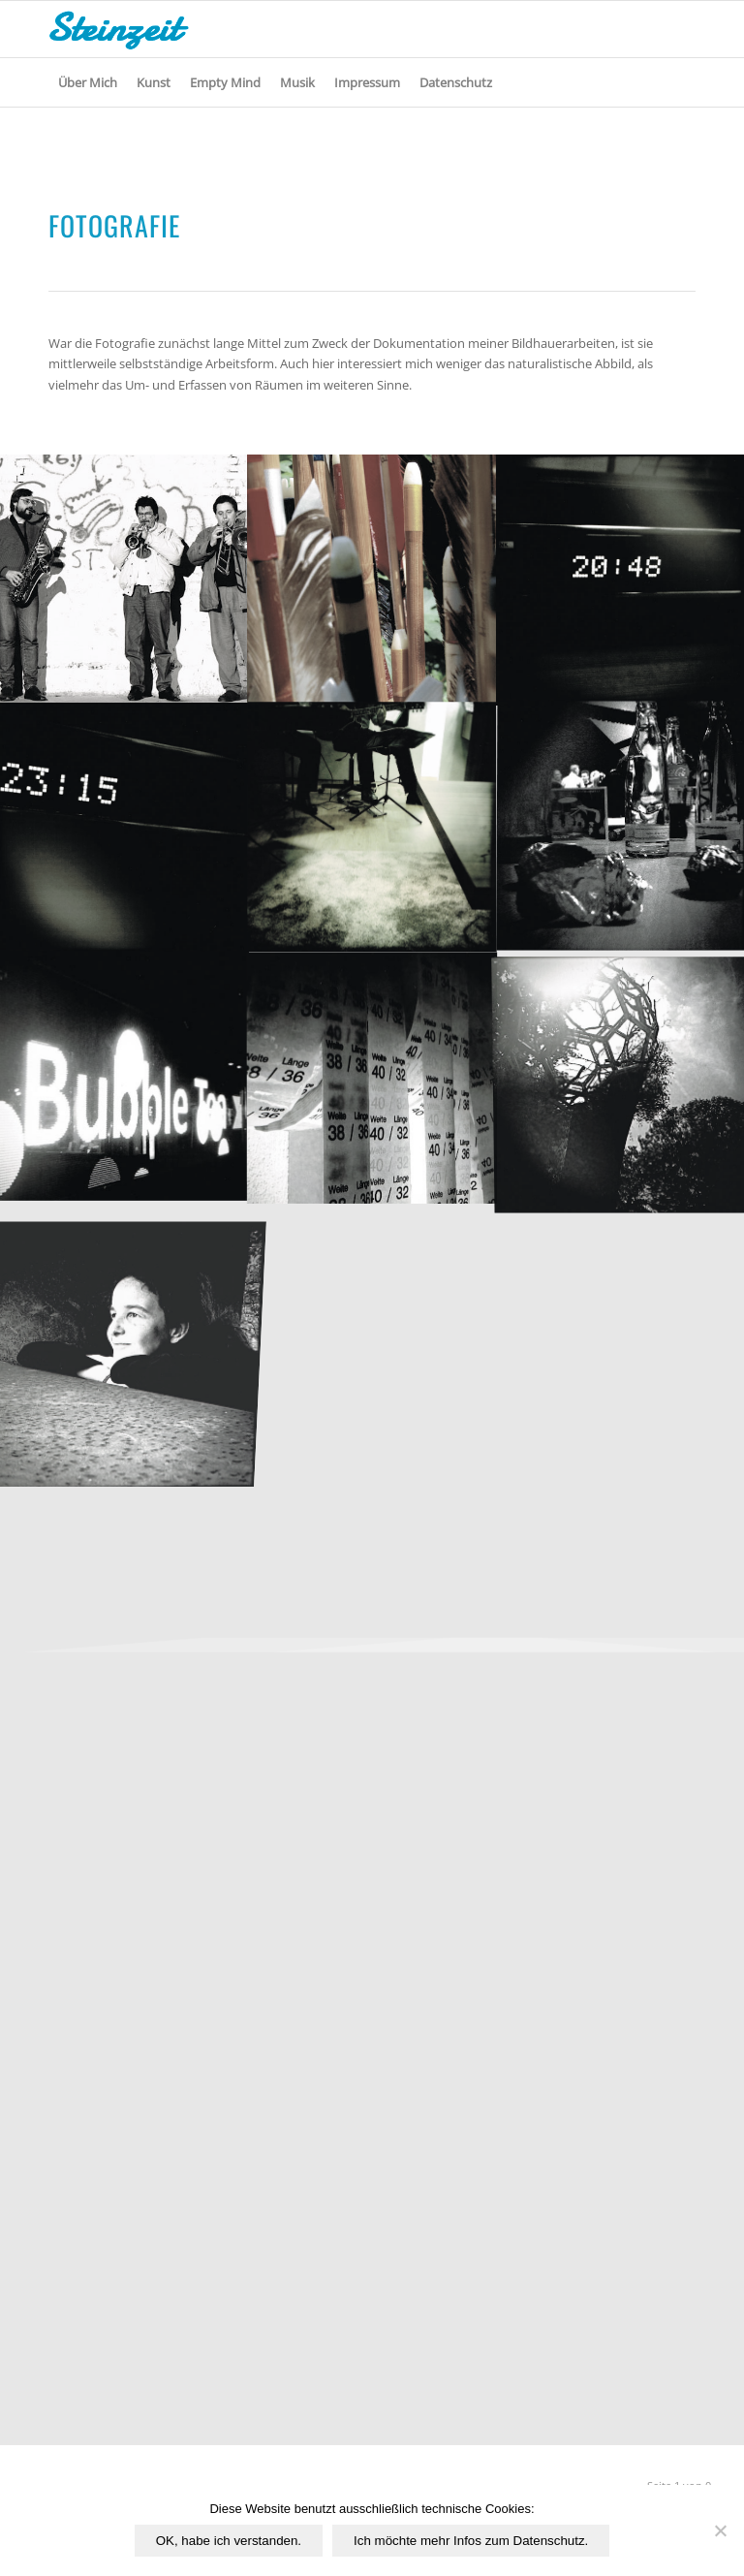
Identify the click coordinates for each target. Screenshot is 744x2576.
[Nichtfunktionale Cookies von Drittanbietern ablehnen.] (719, 2530)
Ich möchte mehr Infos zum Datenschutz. (471, 2540)
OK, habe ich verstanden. (228, 2540)
